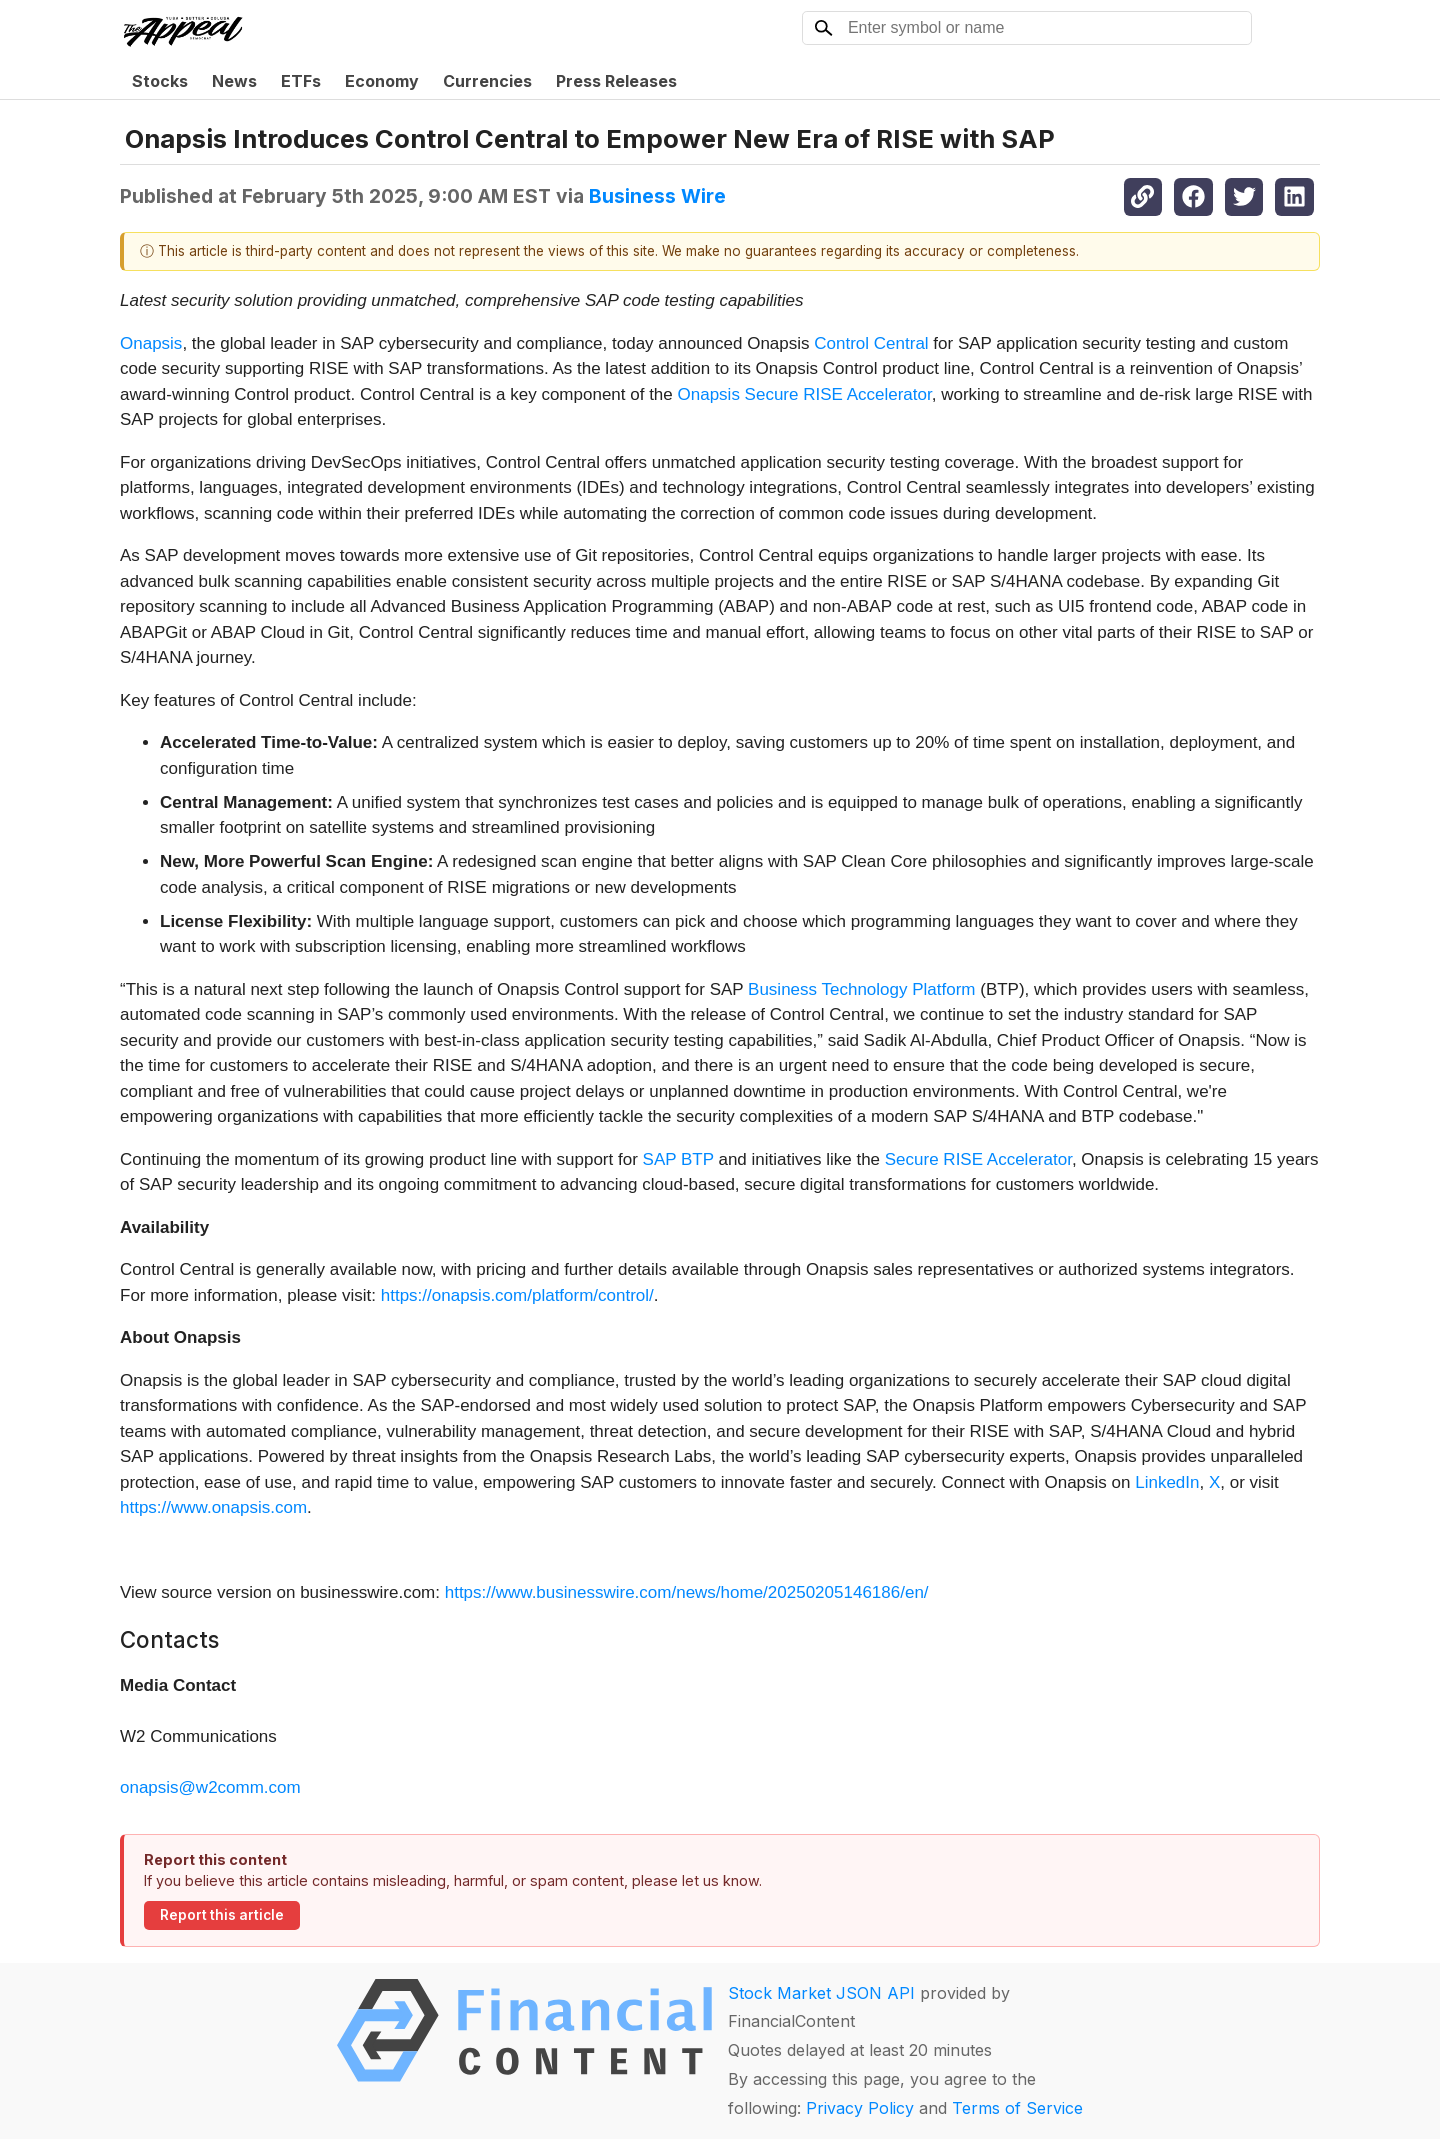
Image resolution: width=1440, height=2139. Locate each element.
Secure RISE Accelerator (978, 1159)
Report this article (222, 1915)
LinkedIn (1167, 1482)
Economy (382, 81)
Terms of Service (1017, 2108)
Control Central (871, 343)
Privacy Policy (860, 2108)
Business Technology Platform (861, 989)
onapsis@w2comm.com (210, 1787)
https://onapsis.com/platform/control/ (517, 1295)
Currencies (487, 81)
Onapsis (151, 343)
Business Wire (657, 196)
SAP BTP (678, 1159)
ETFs (301, 81)
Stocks (160, 81)
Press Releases (616, 81)
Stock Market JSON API (821, 1993)
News (234, 81)
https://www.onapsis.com (213, 1507)
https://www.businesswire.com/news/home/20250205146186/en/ (687, 1592)
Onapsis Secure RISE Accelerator (805, 394)
